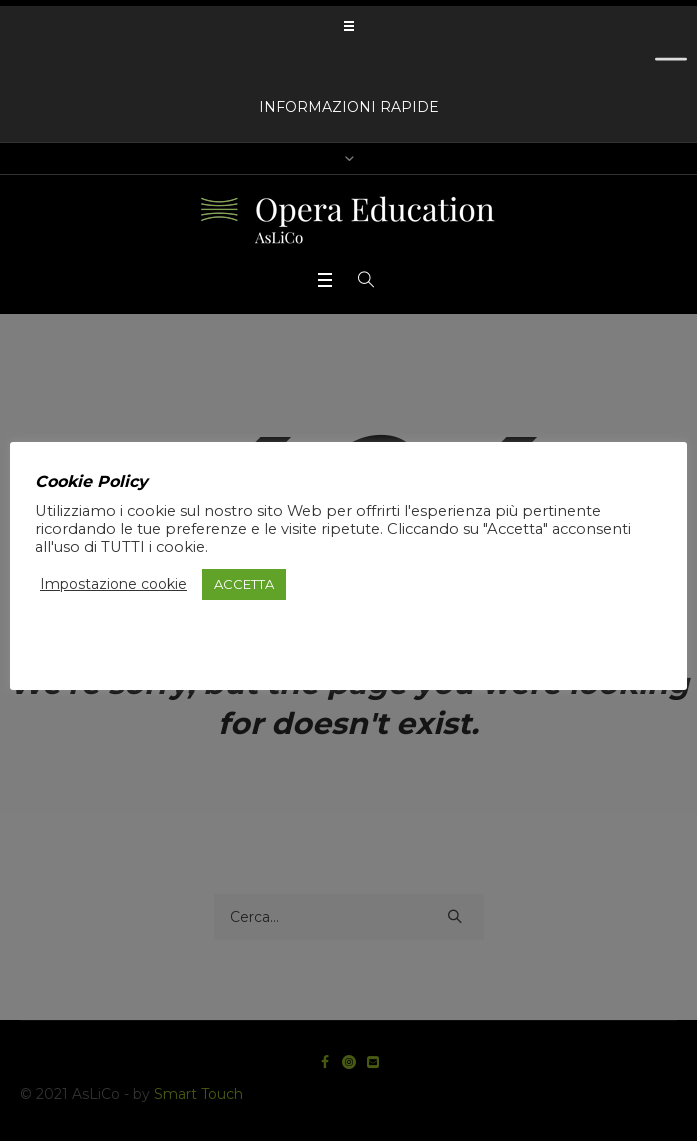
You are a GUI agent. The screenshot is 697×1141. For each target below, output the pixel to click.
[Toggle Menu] (671, 66)
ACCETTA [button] (244, 584)
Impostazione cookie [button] (113, 584)
